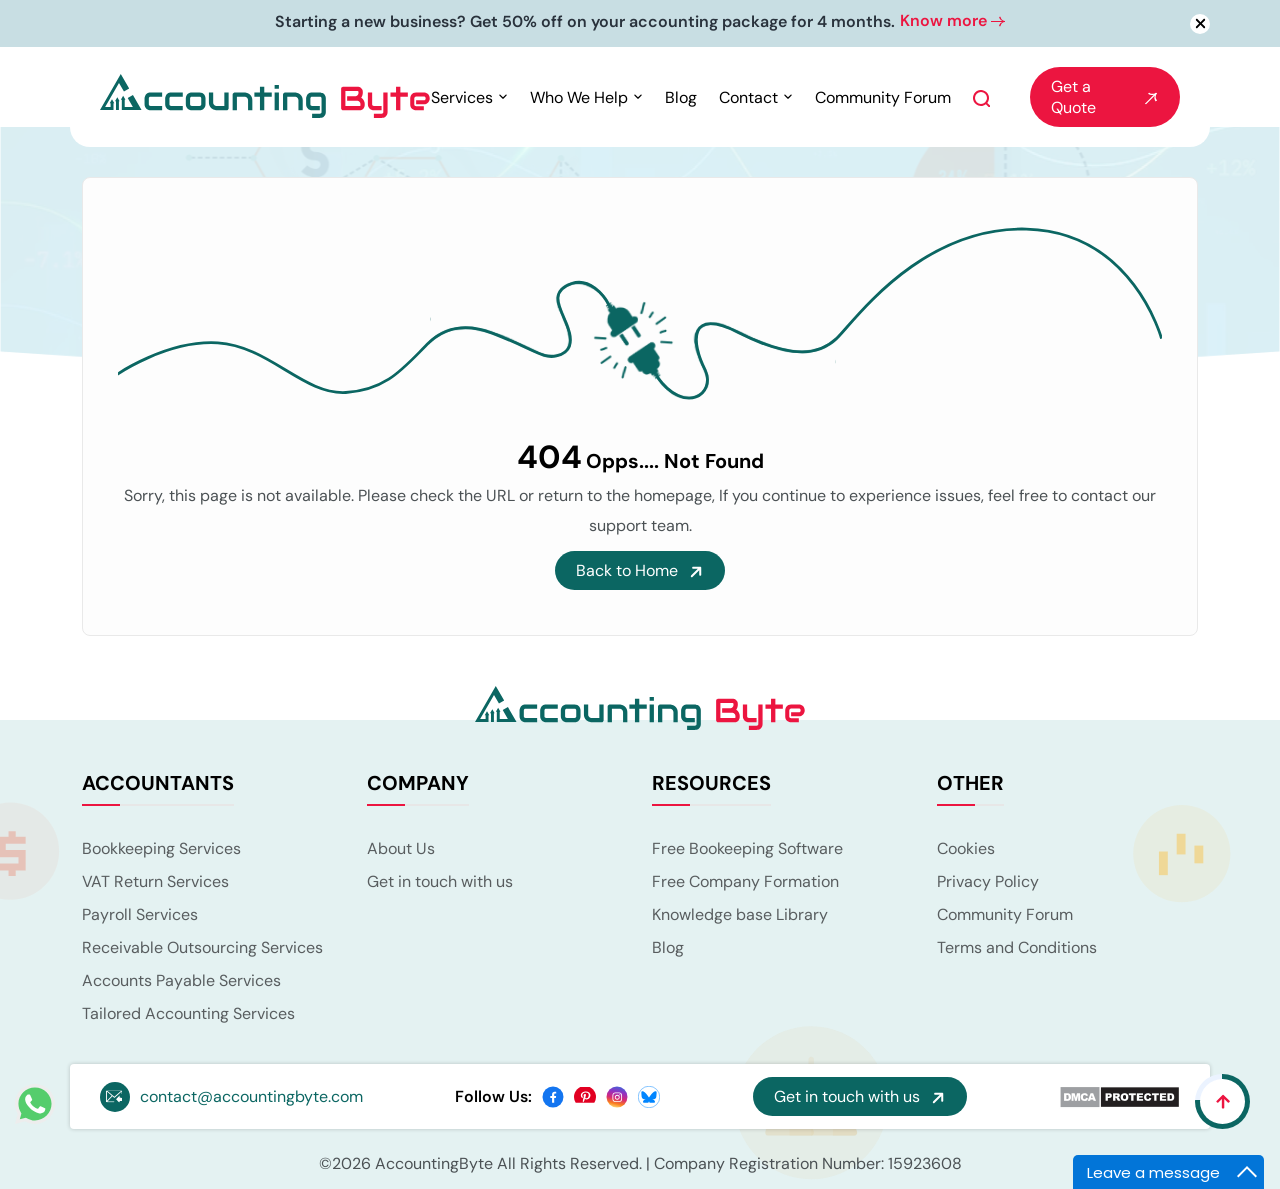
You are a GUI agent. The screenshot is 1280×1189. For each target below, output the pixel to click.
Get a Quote (1105, 97)
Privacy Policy (988, 881)
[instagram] (617, 1095)
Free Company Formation (745, 881)
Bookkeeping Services (161, 848)
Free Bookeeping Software (747, 848)
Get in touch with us (440, 881)
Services (462, 97)
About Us (401, 848)
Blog (681, 97)
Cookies (966, 848)
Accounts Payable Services (181, 980)
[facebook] (553, 1095)
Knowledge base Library (740, 914)
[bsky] (649, 1095)
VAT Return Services (155, 881)
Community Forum (883, 97)
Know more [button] (952, 20)
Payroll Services (140, 914)
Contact (748, 97)
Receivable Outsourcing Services (202, 947)
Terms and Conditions (1017, 947)
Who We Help (579, 97)
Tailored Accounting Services (188, 1013)
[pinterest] (585, 1095)
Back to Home (640, 570)
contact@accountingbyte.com (251, 1096)
